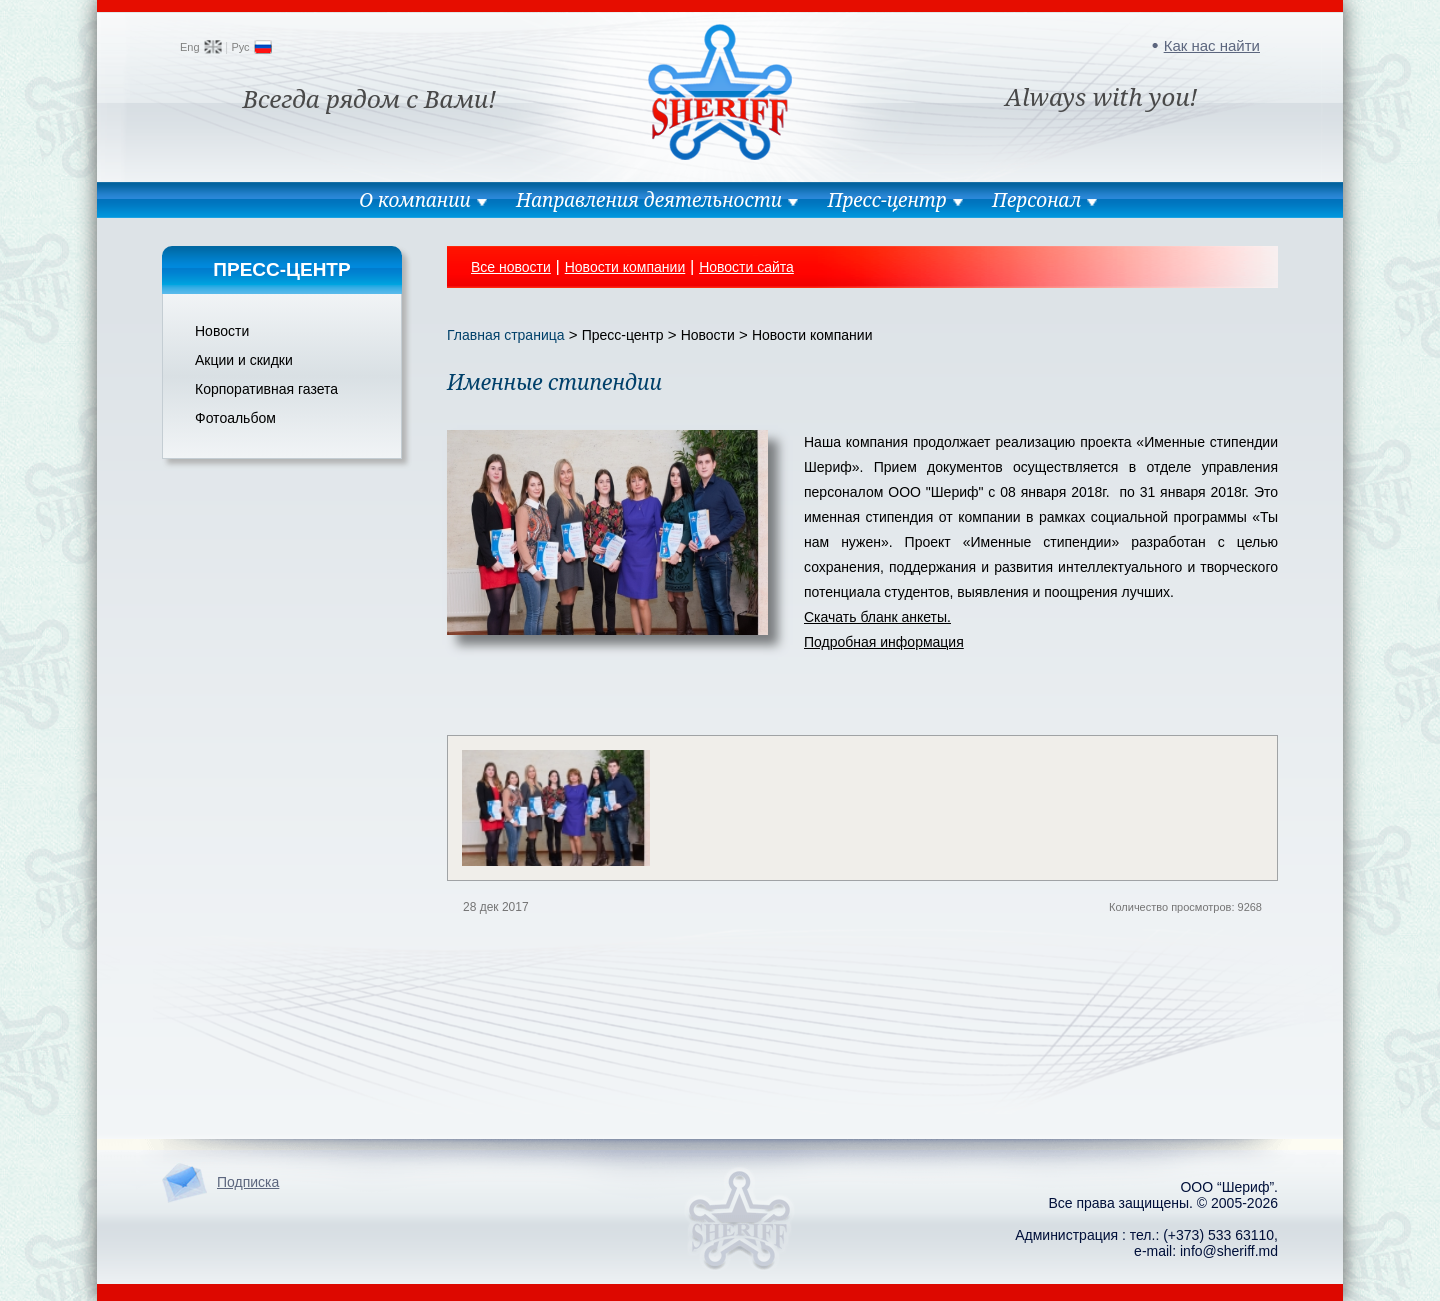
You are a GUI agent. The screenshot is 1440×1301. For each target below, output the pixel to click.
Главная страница (506, 335)
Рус (240, 47)
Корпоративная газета (266, 389)
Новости (222, 331)
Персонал (1036, 200)
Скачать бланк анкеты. (877, 617)
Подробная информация (884, 642)
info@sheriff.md (1229, 1251)
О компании (415, 200)
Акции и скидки (244, 360)
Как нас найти (1212, 45)
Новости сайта (746, 267)
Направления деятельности (649, 200)
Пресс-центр (886, 200)
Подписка (248, 1182)
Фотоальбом (235, 418)
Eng (190, 47)
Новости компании (625, 267)
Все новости (511, 267)
